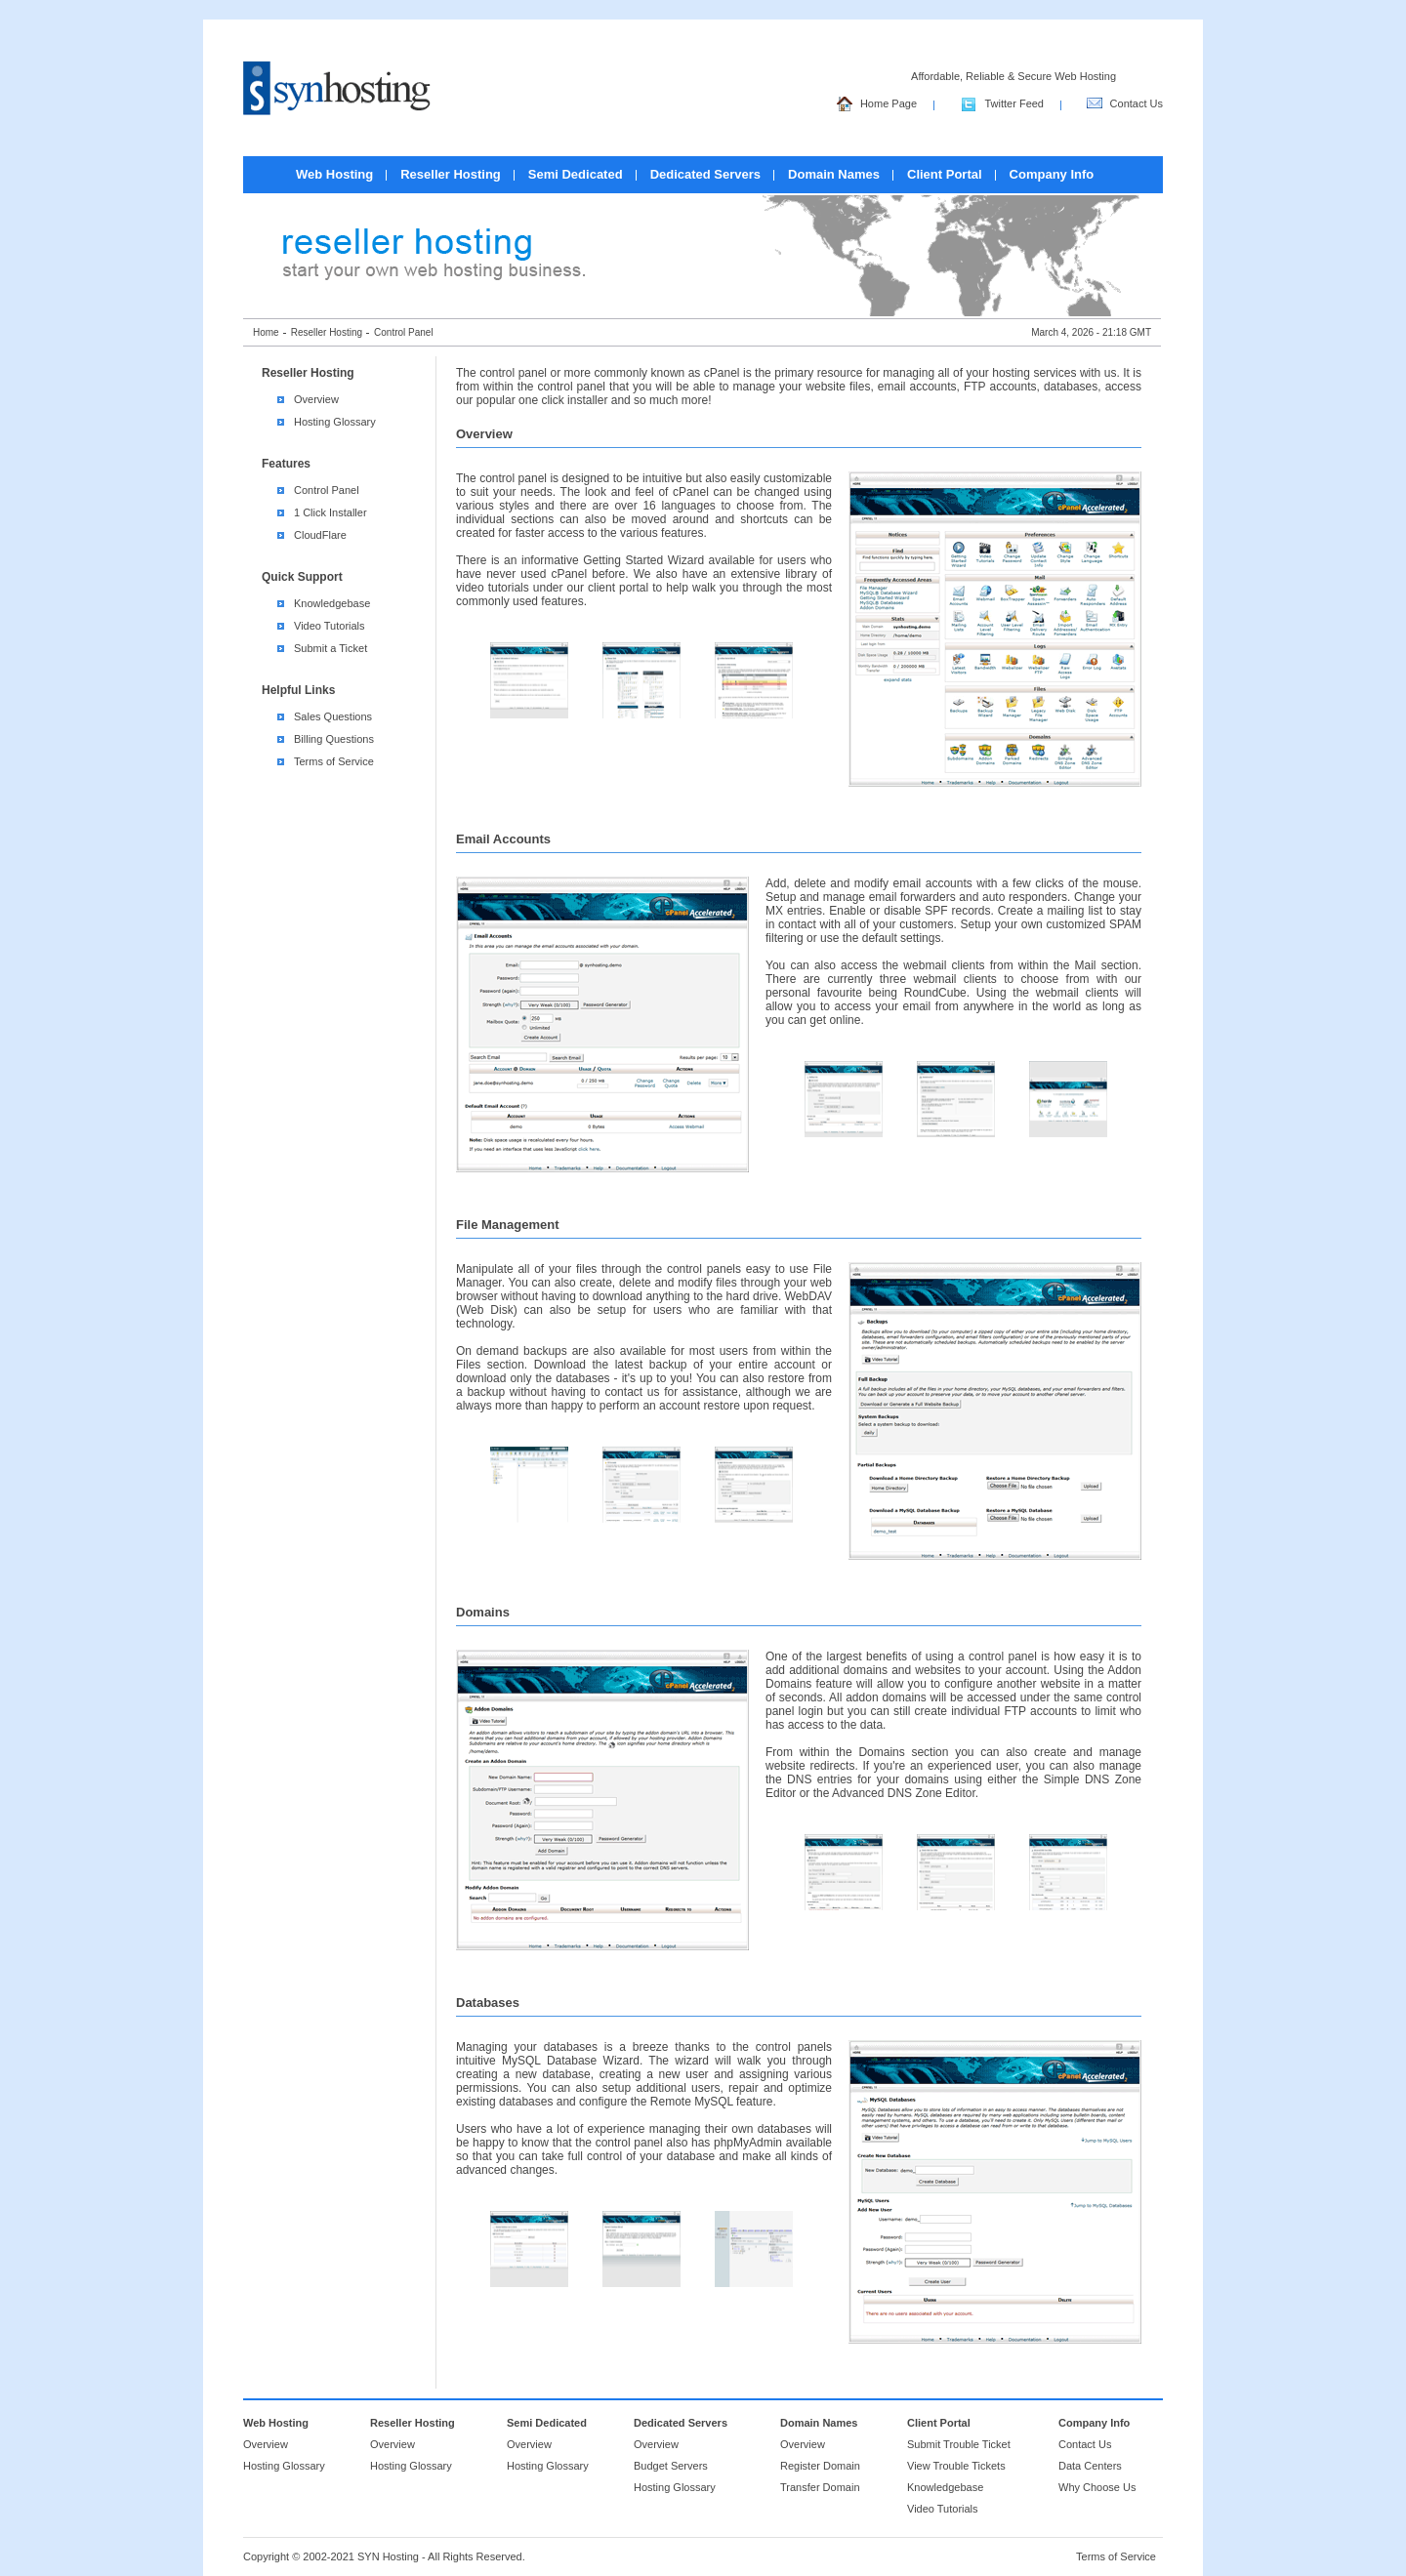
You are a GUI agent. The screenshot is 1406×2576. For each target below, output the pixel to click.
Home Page (877, 105)
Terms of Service (334, 761)
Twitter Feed (1002, 105)
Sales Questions (333, 716)
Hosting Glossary (335, 422)
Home (266, 332)
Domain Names (834, 174)
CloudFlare (320, 535)
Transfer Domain (820, 2487)
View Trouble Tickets (956, 2466)
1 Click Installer (330, 512)
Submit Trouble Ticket (959, 2444)
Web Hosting (334, 174)
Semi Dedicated (575, 174)
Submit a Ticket (330, 648)
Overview (316, 399)
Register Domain (820, 2466)
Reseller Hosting (450, 174)
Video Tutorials (329, 626)
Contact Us (1125, 105)
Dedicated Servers (705, 174)
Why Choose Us (1097, 2487)
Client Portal (944, 174)
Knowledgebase (332, 603)
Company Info (1052, 174)
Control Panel (326, 490)
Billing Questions (334, 739)
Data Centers (1090, 2466)
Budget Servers (671, 2466)
